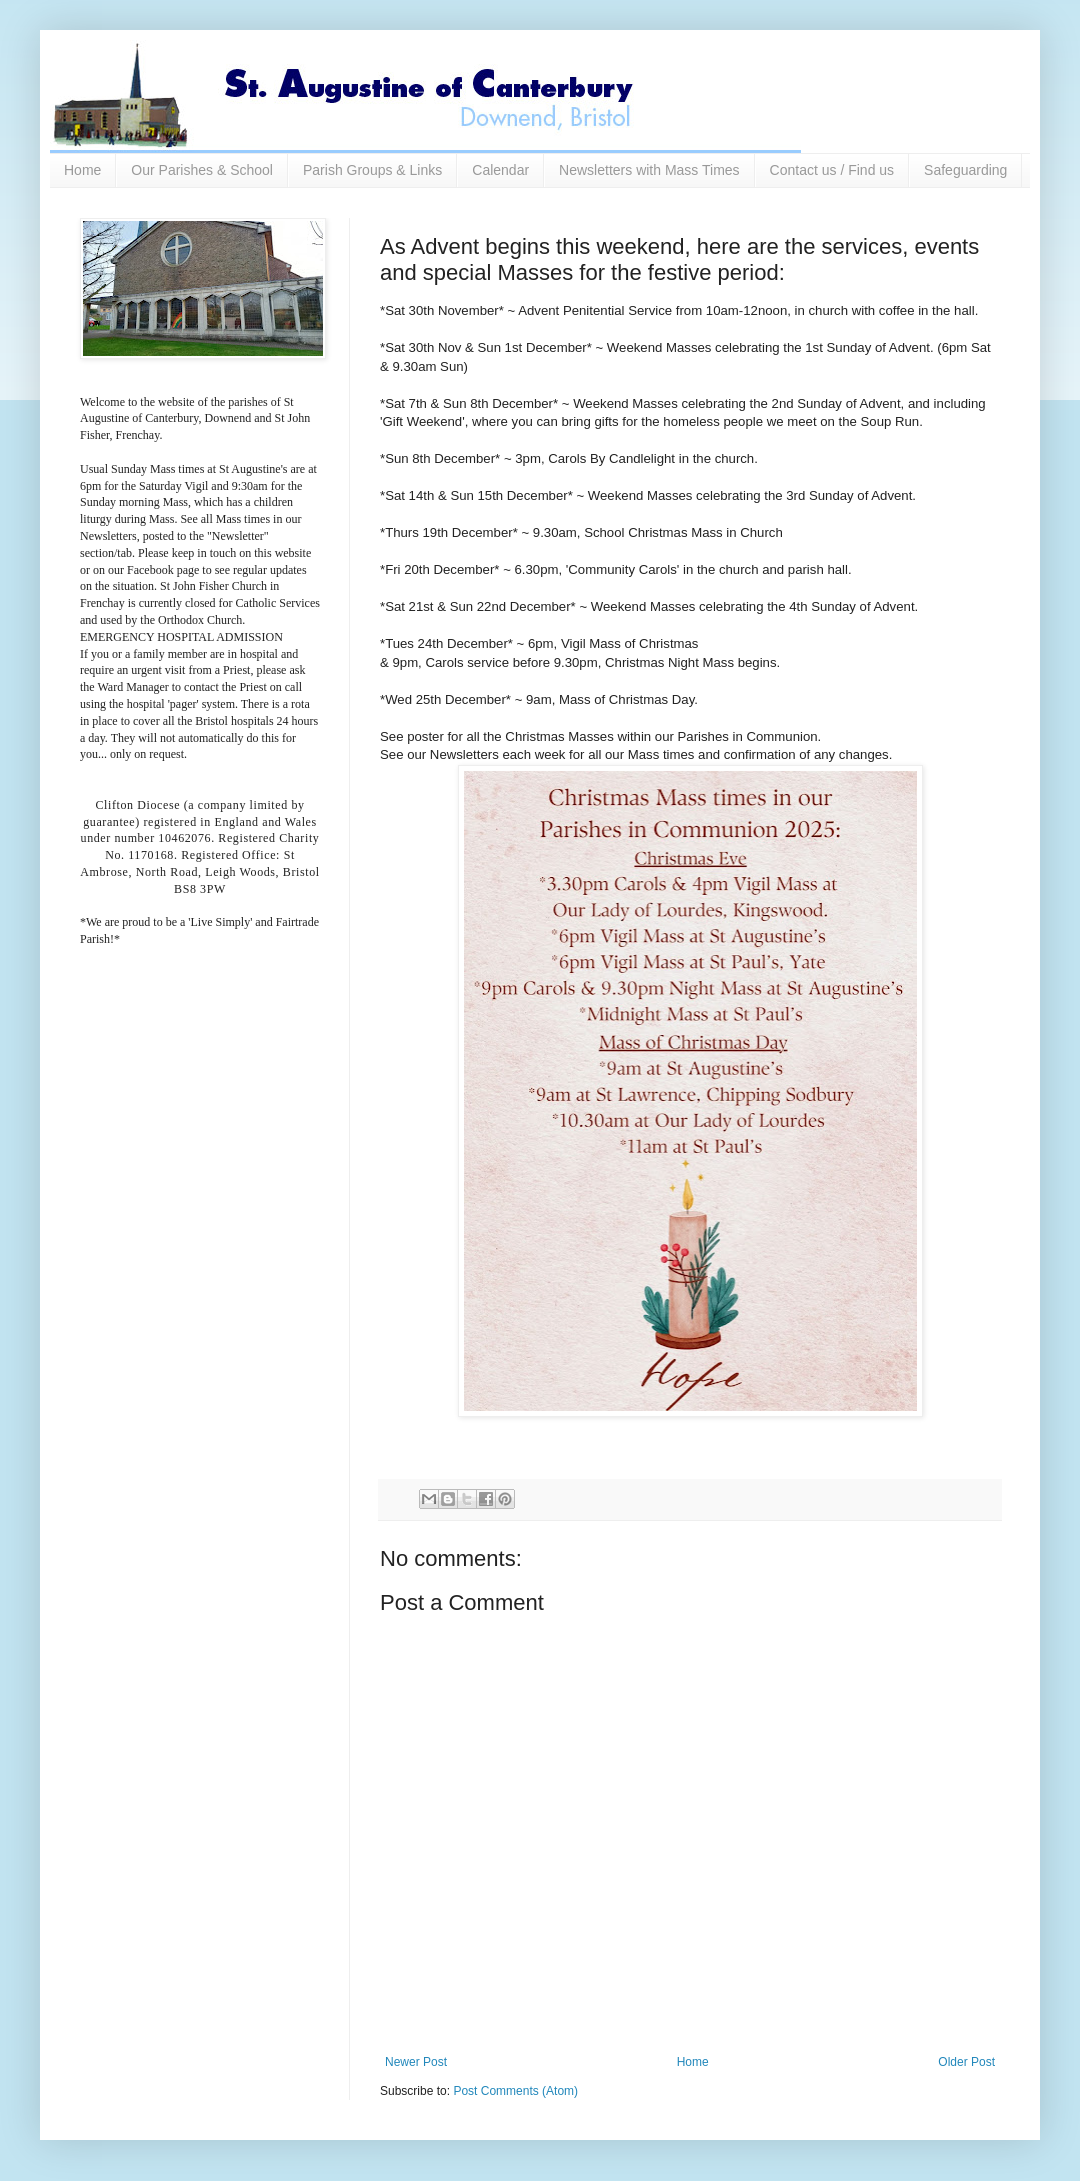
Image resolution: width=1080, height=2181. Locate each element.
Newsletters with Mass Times (649, 170)
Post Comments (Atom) (515, 2091)
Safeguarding (965, 170)
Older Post (966, 2062)
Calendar (500, 170)
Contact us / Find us (832, 170)
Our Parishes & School (202, 170)
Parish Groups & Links (372, 170)
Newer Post (416, 2062)
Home (82, 170)
